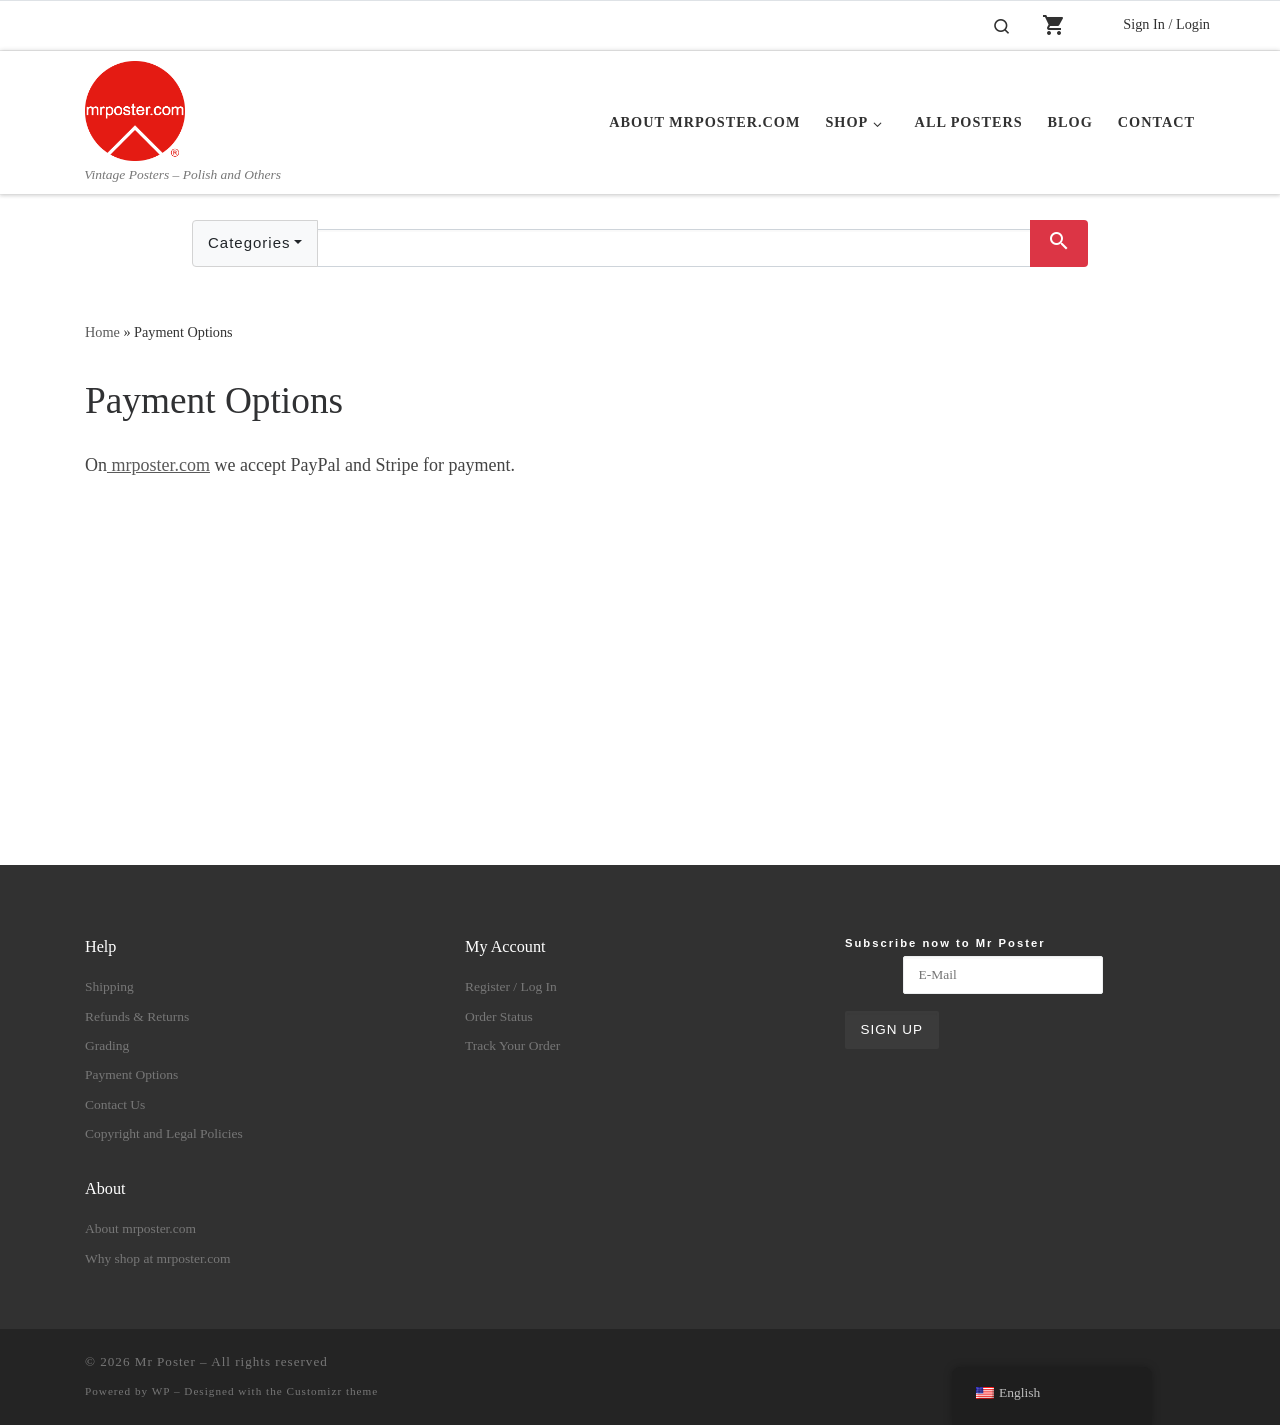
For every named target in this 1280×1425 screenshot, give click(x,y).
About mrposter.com (140, 1228)
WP (161, 1391)
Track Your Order (512, 1045)
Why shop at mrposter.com (157, 1258)
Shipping (109, 986)
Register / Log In (511, 986)
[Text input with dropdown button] (674, 248)
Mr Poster (165, 1361)
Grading (107, 1045)
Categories (249, 242)
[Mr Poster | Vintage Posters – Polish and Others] (135, 108)
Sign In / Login (1166, 24)
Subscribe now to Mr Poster (945, 943)
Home (102, 332)
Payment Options (131, 1074)
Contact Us (115, 1104)
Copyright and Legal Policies (164, 1133)
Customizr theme (333, 1391)
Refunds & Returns (137, 1016)
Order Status (499, 1016)
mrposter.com (158, 465)
